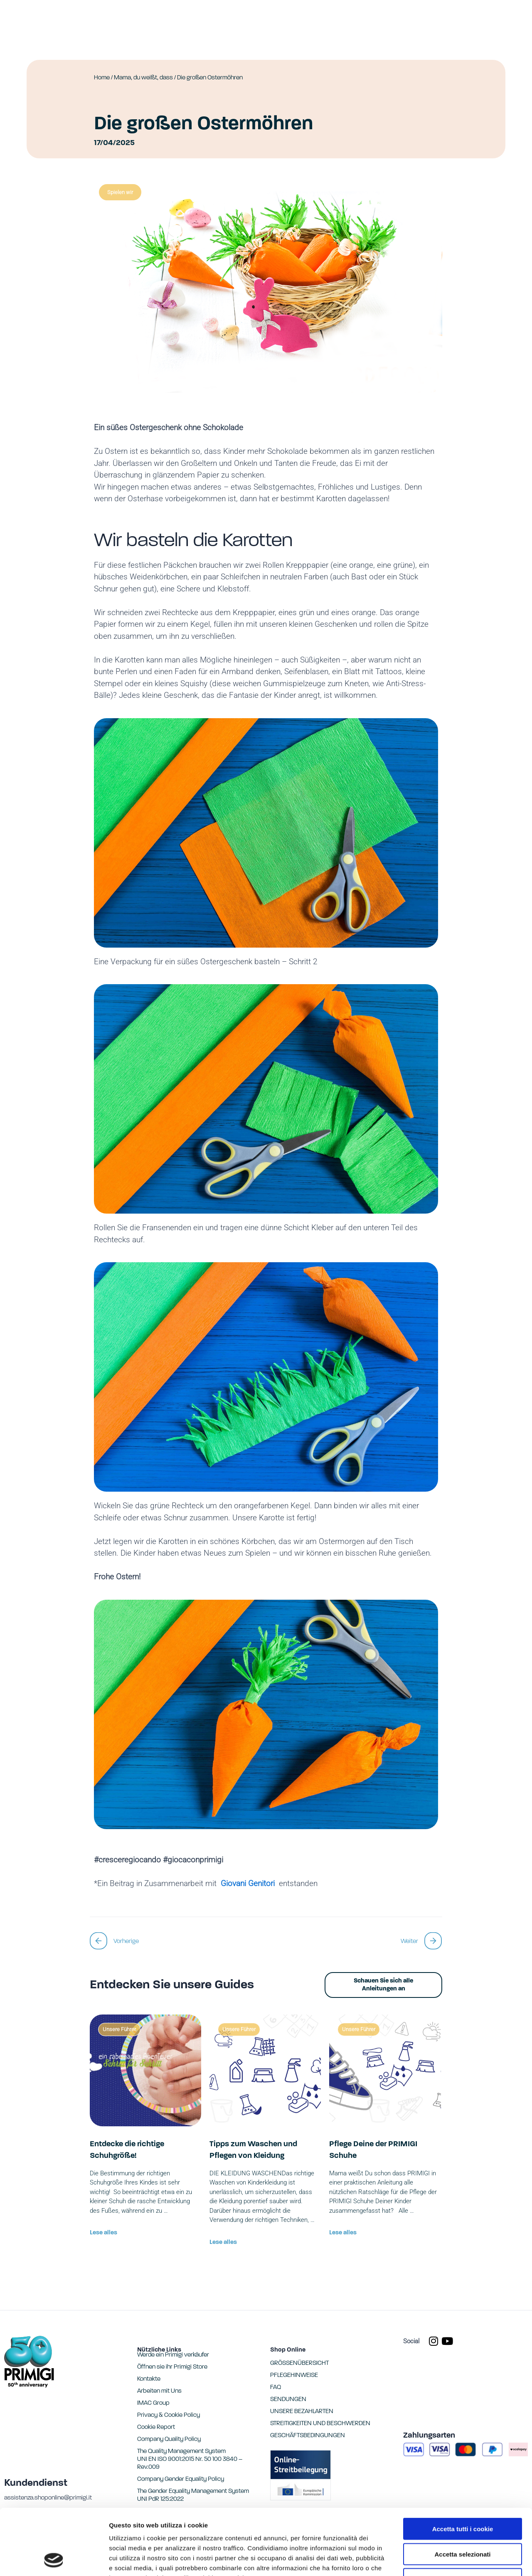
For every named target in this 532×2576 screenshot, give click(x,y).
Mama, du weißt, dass (143, 78)
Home (102, 78)
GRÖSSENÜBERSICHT (299, 2363)
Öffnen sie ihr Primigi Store (172, 2367)
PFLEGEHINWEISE (294, 2375)
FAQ (275, 2387)
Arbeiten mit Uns (159, 2391)
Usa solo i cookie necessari (462, 2517)
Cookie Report (188, 2525)
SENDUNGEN (288, 2399)
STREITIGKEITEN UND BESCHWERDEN (320, 2424)
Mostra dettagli (437, 2559)
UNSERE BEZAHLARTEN (301, 2412)
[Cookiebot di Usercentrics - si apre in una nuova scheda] (53, 2560)
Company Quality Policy (169, 2439)
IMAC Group (153, 2403)
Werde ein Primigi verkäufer (173, 2355)
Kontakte (148, 2379)
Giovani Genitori (250, 1883)
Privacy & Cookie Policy (168, 2415)
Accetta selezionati (462, 2492)
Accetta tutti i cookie (462, 2466)
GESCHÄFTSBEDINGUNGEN (307, 2436)
